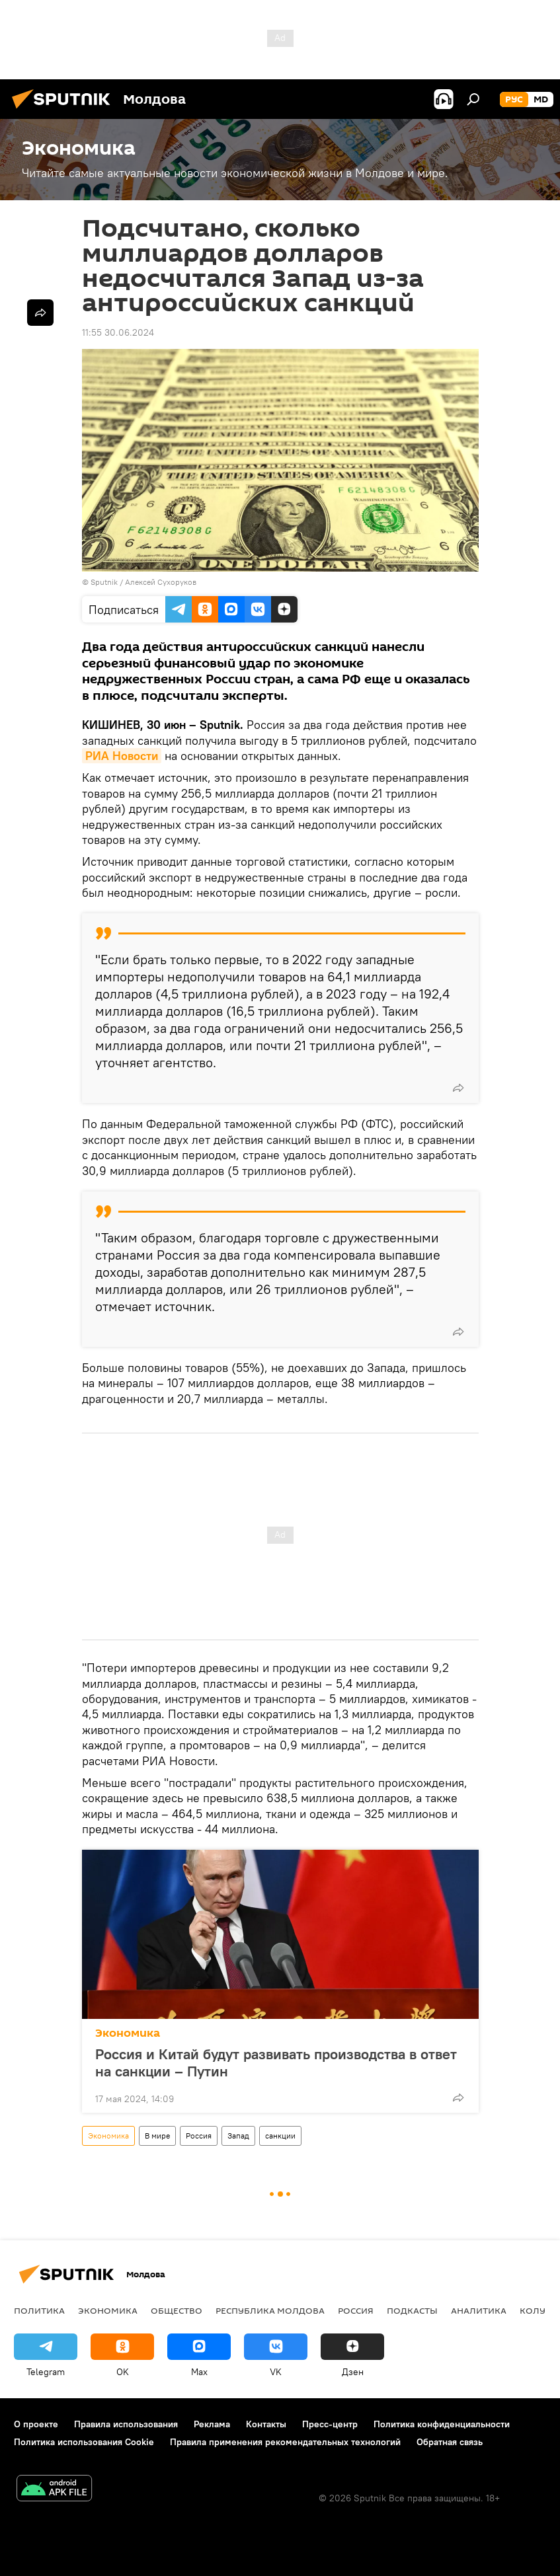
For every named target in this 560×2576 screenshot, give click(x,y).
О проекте (36, 2424)
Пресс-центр (330, 2424)
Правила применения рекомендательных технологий (285, 2442)
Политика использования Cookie (84, 2442)
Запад (238, 2135)
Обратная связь (450, 2442)
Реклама (212, 2424)
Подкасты (412, 2310)
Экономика (127, 2033)
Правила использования (126, 2424)
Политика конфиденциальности (442, 2424)
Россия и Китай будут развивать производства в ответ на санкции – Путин (276, 2062)
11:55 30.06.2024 (118, 332)
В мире (157, 2135)
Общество (176, 2310)
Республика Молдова (270, 2310)
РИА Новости (121, 755)
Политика (39, 2310)
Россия (199, 2135)
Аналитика (478, 2310)
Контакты (266, 2424)
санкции (280, 2135)
